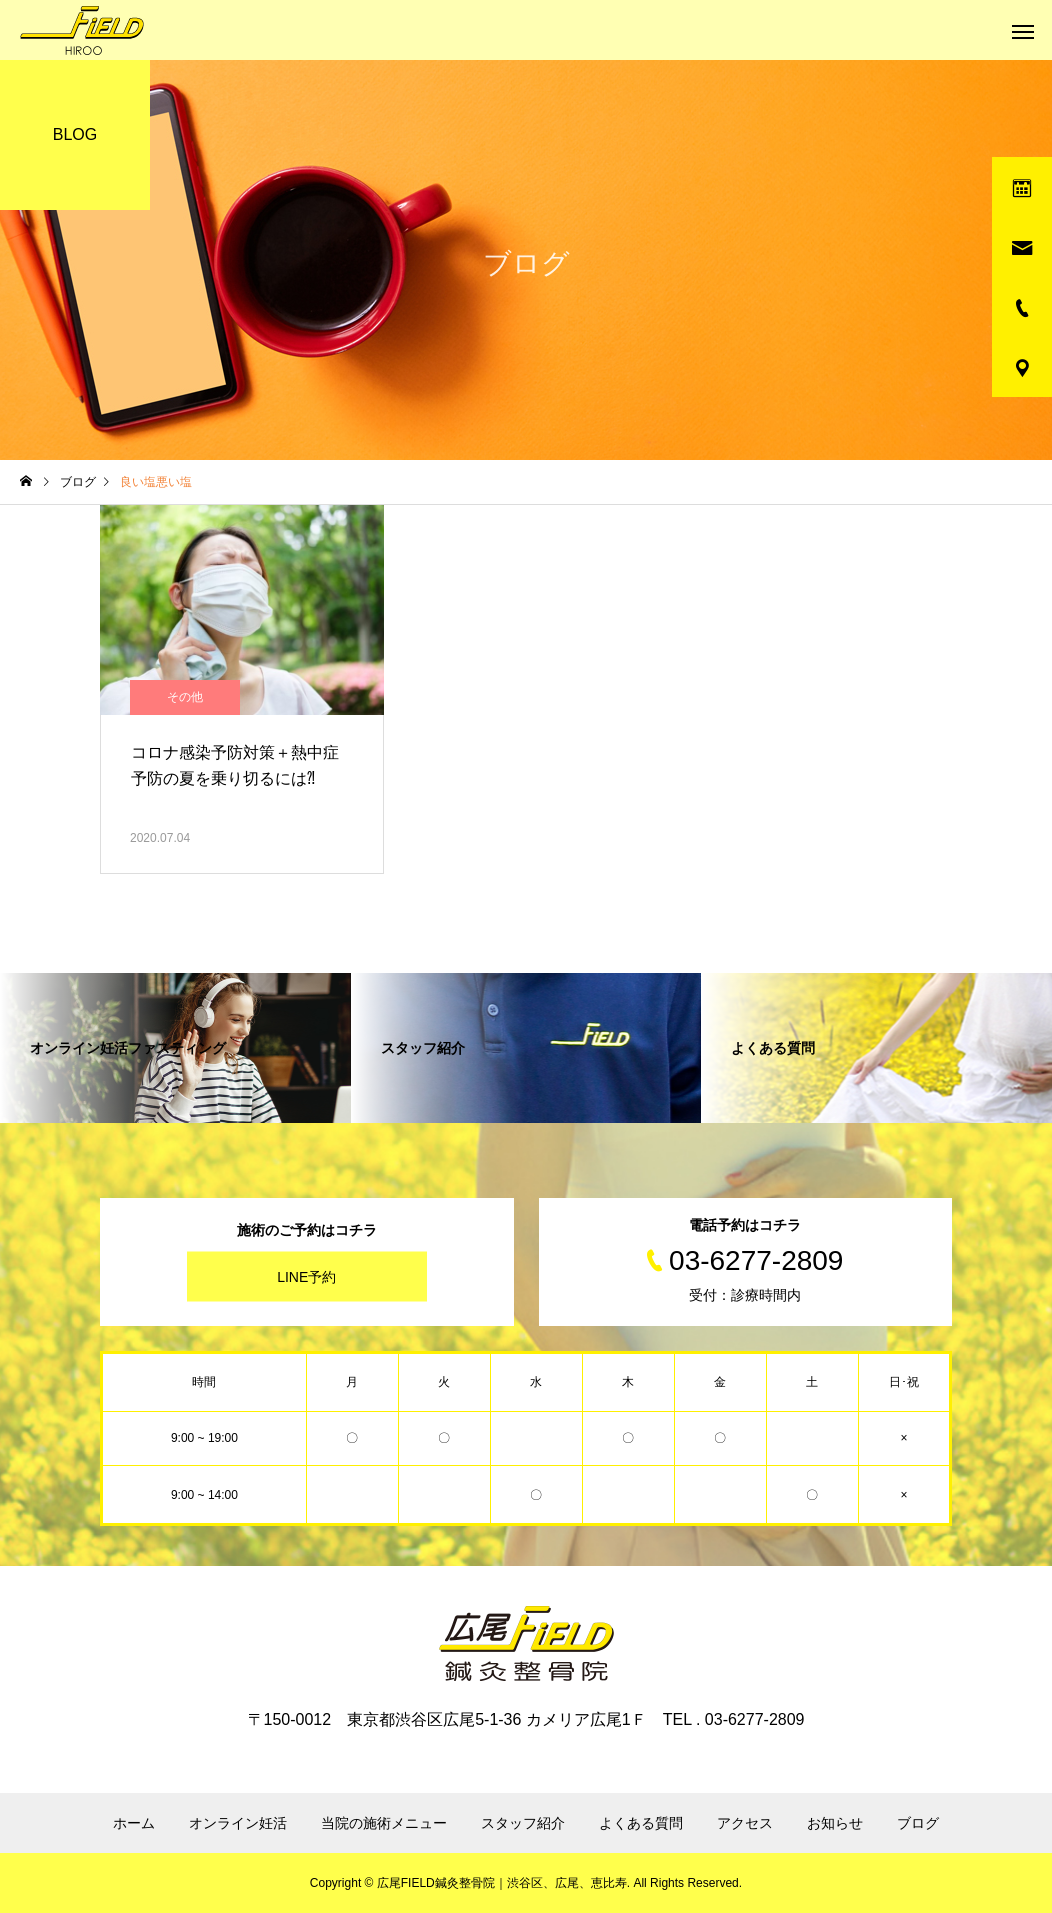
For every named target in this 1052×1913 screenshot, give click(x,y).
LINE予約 (306, 1277)
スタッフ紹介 (523, 1823)
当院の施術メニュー (384, 1823)
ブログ (918, 1823)
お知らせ (835, 1823)
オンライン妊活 (238, 1823)
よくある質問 (641, 1823)
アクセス (745, 1823)
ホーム (134, 1823)
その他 (185, 697)
